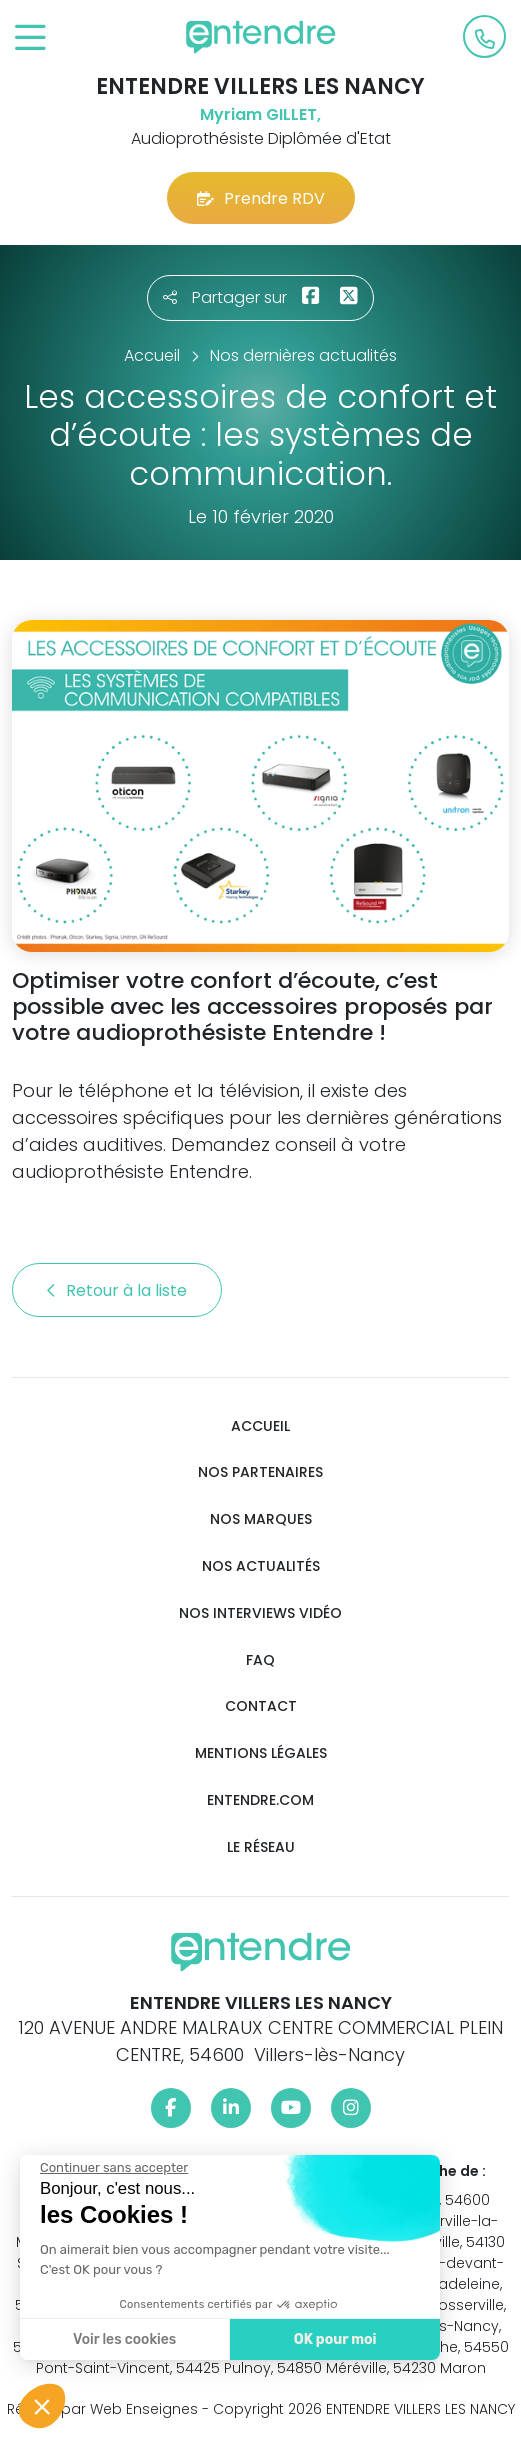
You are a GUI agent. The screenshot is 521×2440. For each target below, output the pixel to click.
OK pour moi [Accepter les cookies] (332, 2339)
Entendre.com (260, 1800)
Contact (261, 1706)
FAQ (260, 1660)
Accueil (260, 1426)
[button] (42, 2406)
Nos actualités (261, 1566)
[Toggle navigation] (30, 38)
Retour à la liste (117, 1290)
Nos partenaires (260, 1472)
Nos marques (261, 1519)
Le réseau (261, 1847)
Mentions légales (261, 1753)
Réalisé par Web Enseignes (102, 2409)
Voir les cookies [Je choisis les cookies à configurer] (122, 2339)
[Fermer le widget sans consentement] (112, 2168)
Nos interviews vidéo (260, 1613)
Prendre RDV (261, 198)
